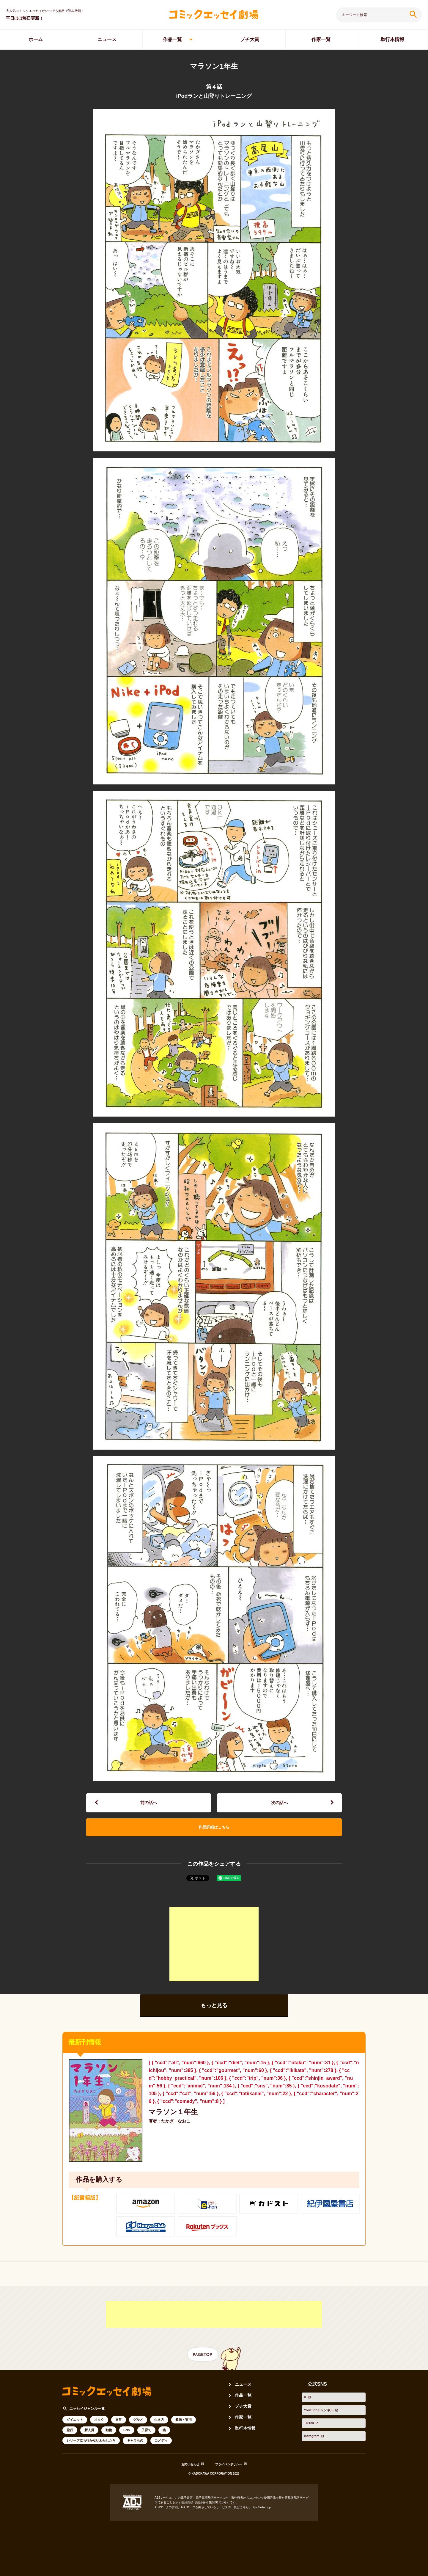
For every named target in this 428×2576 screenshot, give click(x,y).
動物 (109, 2439)
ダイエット (75, 2429)
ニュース (107, 39)
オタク (99, 2429)
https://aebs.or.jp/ (263, 2517)
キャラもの (135, 2450)
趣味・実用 (183, 2429)
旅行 (70, 2439)
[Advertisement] (214, 1953)
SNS (126, 2439)
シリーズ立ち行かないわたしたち (91, 2450)
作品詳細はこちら (214, 1834)
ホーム (36, 39)
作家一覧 (321, 39)
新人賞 (89, 2439)
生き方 (159, 2429)
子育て (146, 2439)
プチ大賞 (249, 39)
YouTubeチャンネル (323, 2412)
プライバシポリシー (231, 2474)
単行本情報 (247, 2437)
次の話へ (279, 1805)
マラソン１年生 (176, 2122)
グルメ (138, 2429)
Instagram (313, 2428)
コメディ (161, 2450)
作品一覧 (172, 39)
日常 (118, 2429)
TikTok (309, 2420)
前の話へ (148, 1805)
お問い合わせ (185, 2474)
